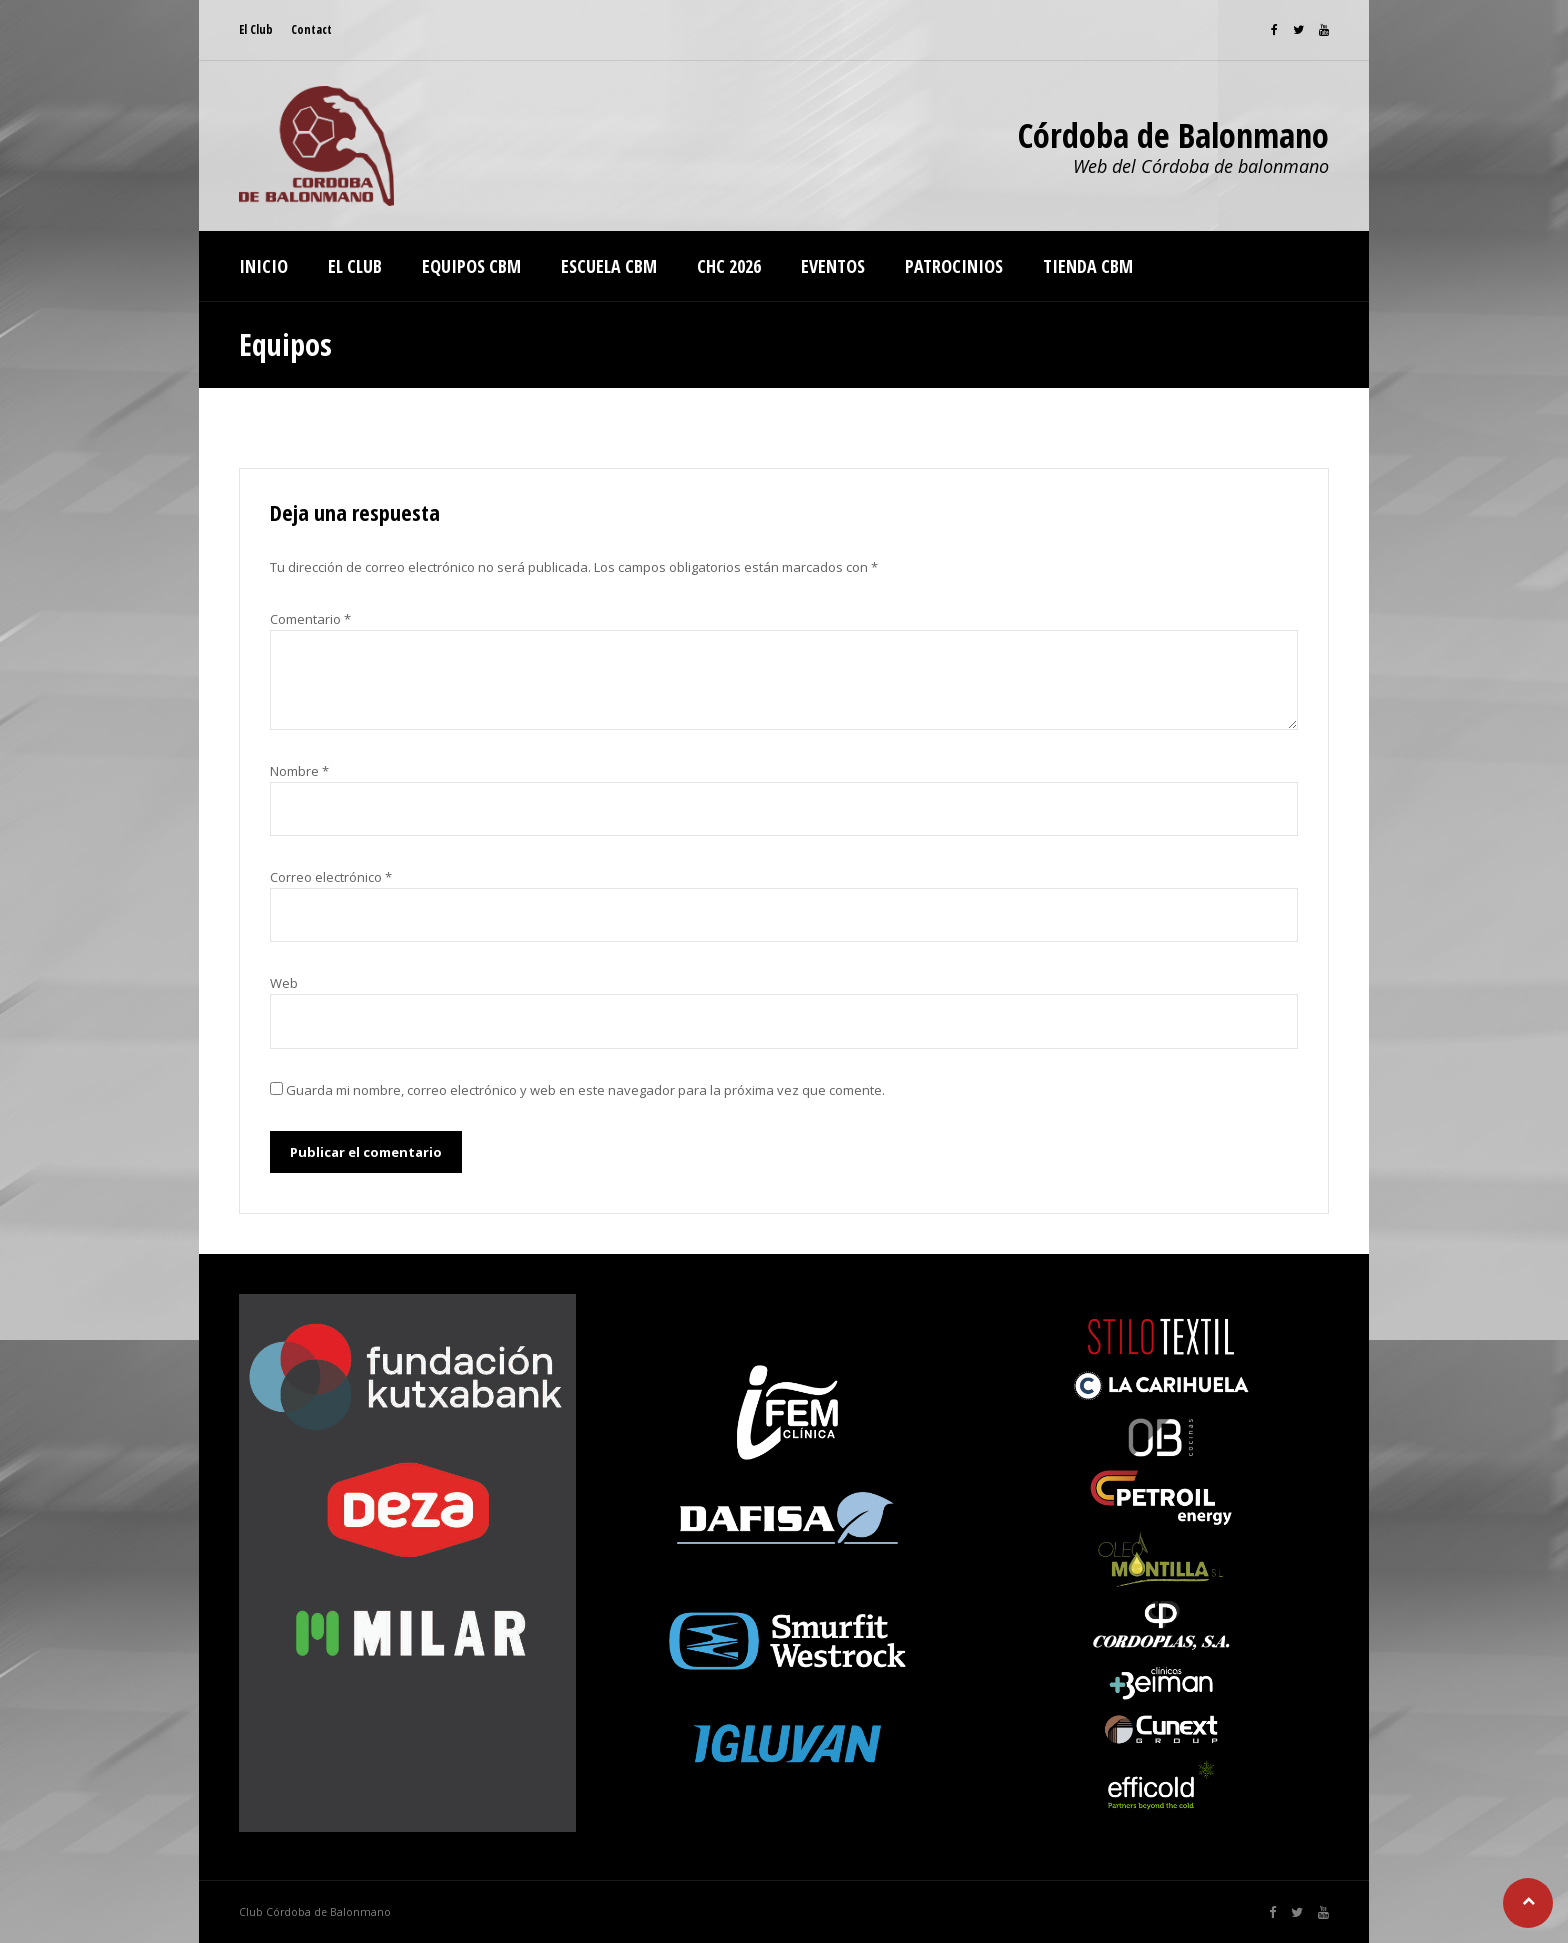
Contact (311, 29)
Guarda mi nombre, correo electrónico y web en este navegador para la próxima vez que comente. (585, 1090)
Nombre (299, 771)
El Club (256, 29)
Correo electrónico (331, 877)
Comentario (310, 619)
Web (284, 983)
